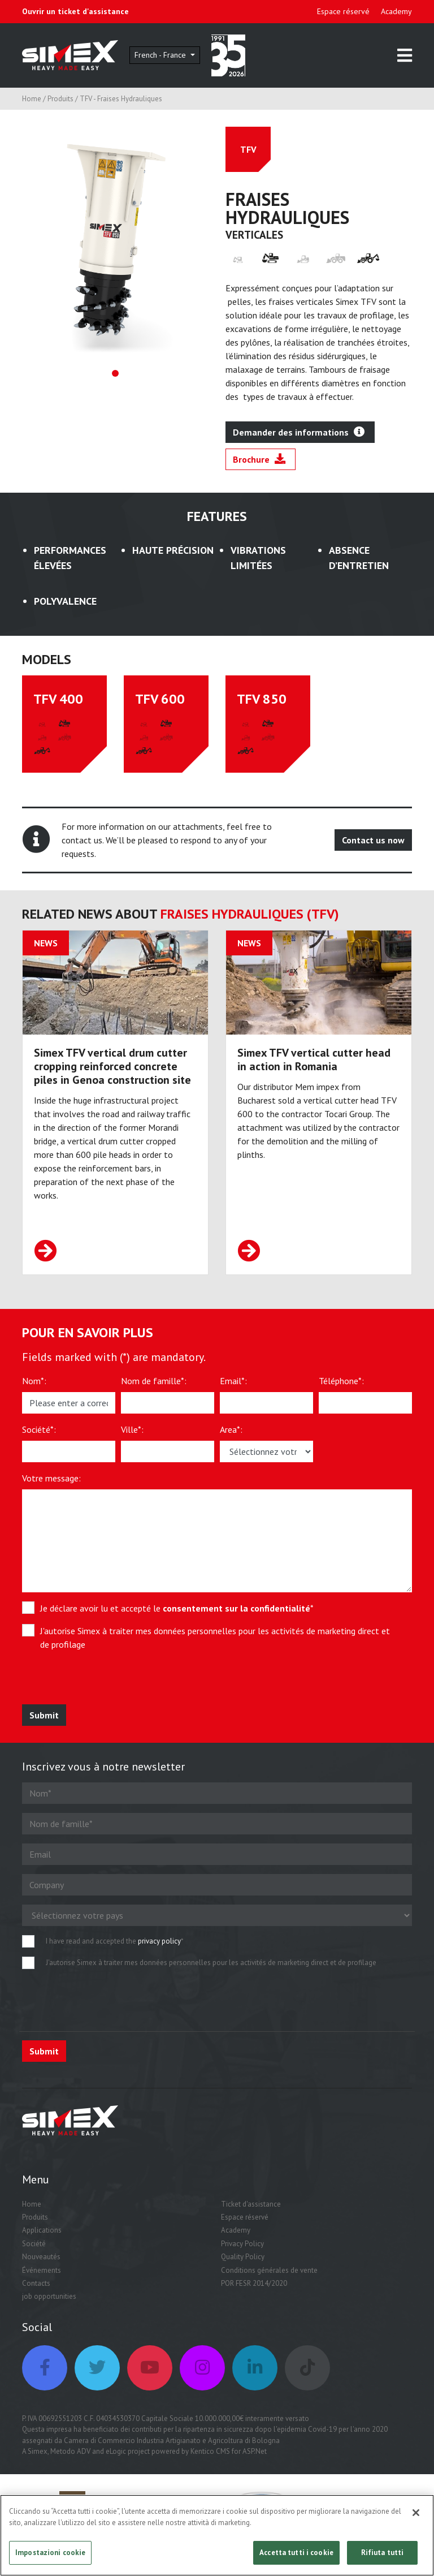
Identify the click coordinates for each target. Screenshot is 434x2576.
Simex (37, 2451)
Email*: (233, 1380)
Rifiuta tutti (382, 2556)
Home (31, 99)
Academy (396, 11)
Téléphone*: (341, 1380)
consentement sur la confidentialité (236, 1608)
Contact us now (373, 840)
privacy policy (159, 1941)
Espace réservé (343, 11)
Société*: (39, 1429)
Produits (60, 99)
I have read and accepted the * (115, 1941)
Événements (41, 2270)
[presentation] (105, 1682)
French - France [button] (161, 55)
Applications (42, 2230)
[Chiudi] (415, 2516)
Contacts (36, 2283)
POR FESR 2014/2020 (254, 2283)
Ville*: (132, 1429)
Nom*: (34, 1380)
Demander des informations (298, 432)
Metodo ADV (70, 2451)
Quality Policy (242, 2256)
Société (34, 2243)
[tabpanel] (115, 240)
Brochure (259, 459)
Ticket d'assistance (251, 2204)
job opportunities (49, 2296)
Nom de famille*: (153, 1380)
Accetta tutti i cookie (296, 2556)
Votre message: (51, 1478)
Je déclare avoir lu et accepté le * (177, 1608)
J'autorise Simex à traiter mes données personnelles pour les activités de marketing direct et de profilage (215, 1637)
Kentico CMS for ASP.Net (228, 2451)
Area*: (231, 1429)
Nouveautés (41, 2256)
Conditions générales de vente (269, 2270)
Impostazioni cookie (50, 2556)
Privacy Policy (242, 2243)
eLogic (116, 2451)
